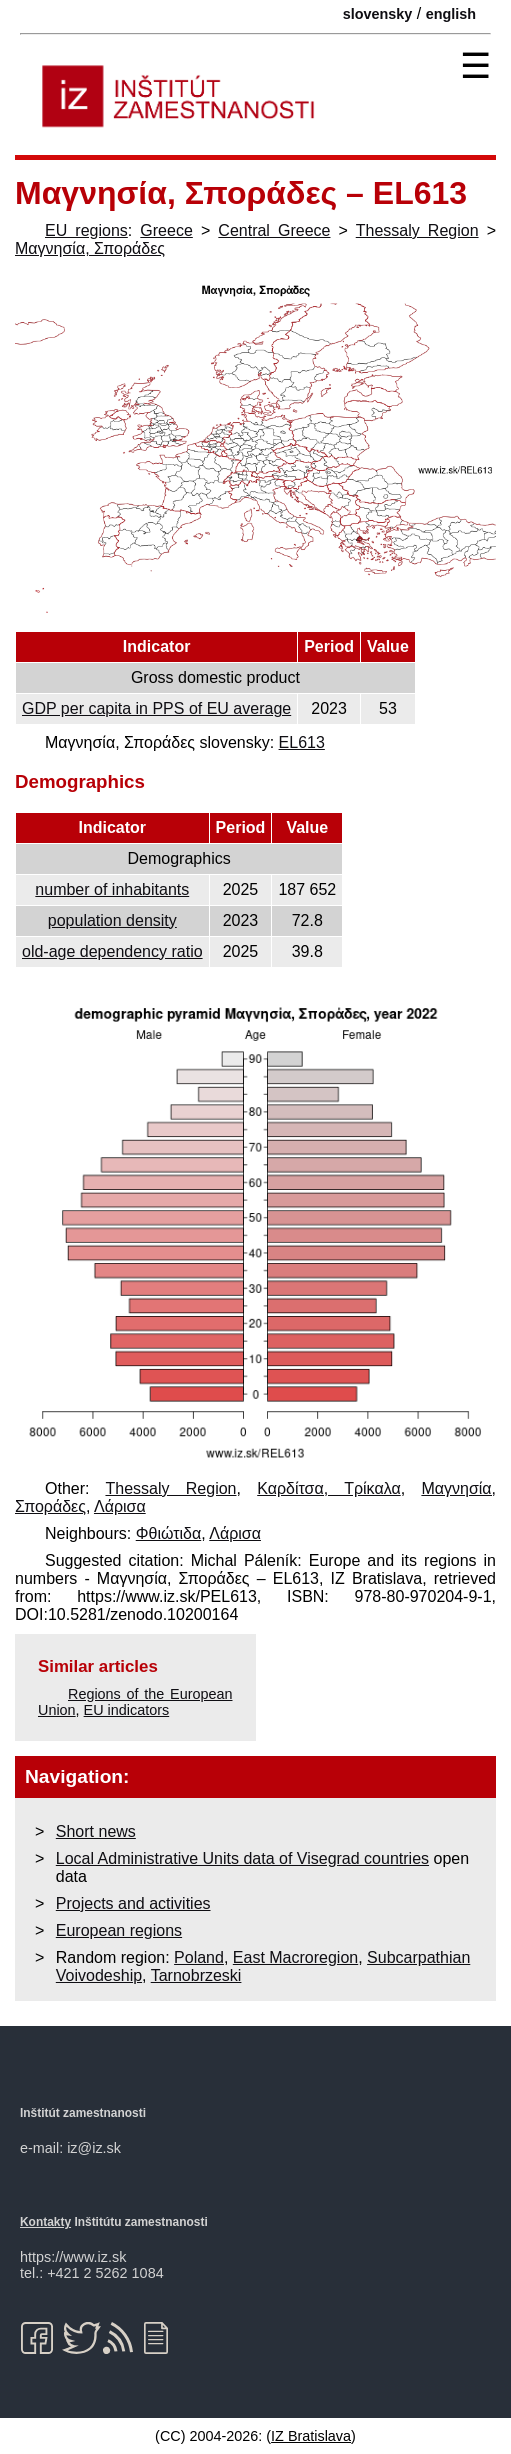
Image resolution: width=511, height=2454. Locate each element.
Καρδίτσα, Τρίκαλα (328, 1488)
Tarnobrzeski (196, 1975)
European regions (119, 1930)
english (451, 14)
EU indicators (127, 1710)
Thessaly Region (417, 230)
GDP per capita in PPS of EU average (156, 708)
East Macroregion (295, 1957)
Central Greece (274, 230)
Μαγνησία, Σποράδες (90, 248)
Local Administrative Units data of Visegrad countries (242, 1858)
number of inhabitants (112, 889)
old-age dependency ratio (112, 951)
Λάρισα (120, 1506)
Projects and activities (133, 1903)
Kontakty (45, 2222)
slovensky (378, 14)
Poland (199, 1957)
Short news (96, 1831)
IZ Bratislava (311, 2436)
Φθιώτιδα (169, 1533)
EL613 (302, 742)
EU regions (86, 230)
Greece (166, 230)
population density (112, 920)
